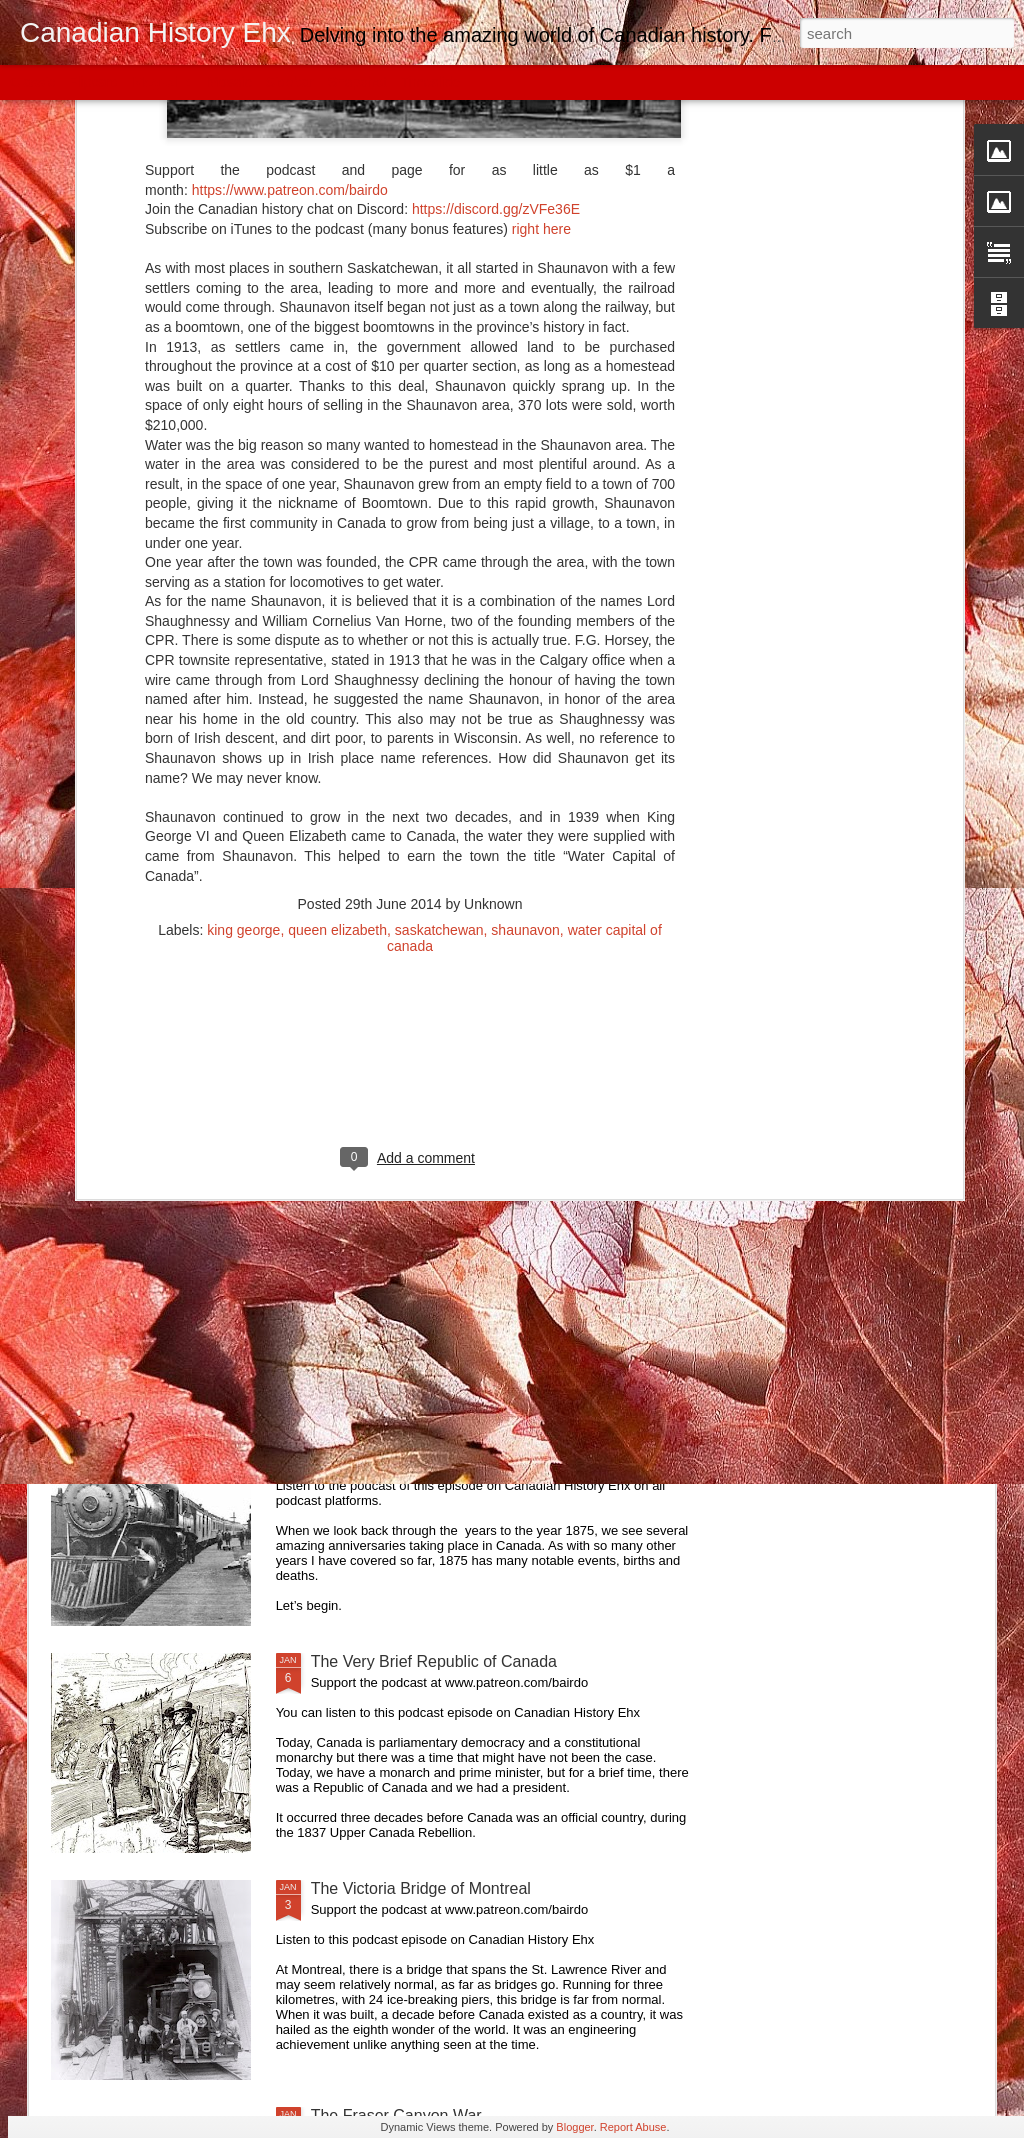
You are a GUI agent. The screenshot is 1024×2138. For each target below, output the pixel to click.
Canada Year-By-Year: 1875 (410, 1434)
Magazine (163, 82)
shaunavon (525, 615)
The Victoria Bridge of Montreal (421, 1888)
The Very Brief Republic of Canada (434, 1661)
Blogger (574, 2127)
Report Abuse (633, 2127)
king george (243, 615)
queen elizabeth (337, 615)
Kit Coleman (354, 980)
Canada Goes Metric (384, 1207)
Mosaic (229, 82)
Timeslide (430, 82)
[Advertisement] (410, 760)
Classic (32, 82)
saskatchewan (439, 615)
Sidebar (290, 82)
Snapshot (357, 82)
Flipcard (94, 82)
